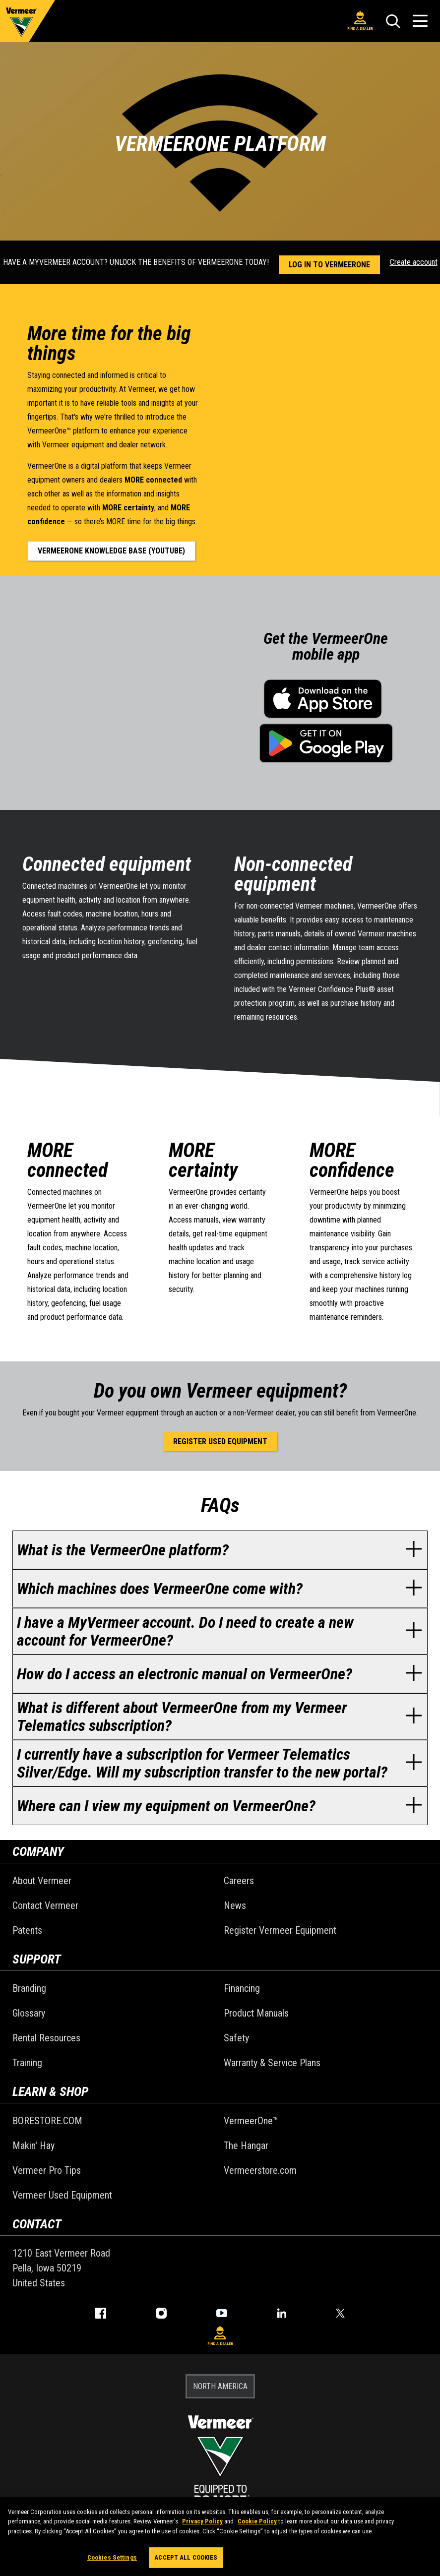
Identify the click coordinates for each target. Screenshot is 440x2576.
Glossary (28, 2013)
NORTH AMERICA (220, 2386)
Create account (414, 262)
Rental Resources (46, 2038)
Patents (27, 1930)
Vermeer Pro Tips (46, 2170)
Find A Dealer (360, 21)
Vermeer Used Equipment (62, 2195)
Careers (239, 1881)
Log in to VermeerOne (329, 264)
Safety (236, 2038)
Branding (29, 1988)
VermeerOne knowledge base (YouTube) (111, 550)
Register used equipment (220, 1441)
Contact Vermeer (45, 1905)
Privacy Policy (202, 2521)
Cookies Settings (112, 2557)
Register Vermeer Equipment (280, 1930)
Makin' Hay (33, 2145)
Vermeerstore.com (260, 2170)
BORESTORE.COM (47, 2121)
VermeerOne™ (251, 2121)
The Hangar (246, 2145)
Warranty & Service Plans (272, 2063)
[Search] (392, 21)
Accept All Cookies (185, 2557)
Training (27, 2063)
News (235, 1905)
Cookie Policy (257, 2521)
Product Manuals (256, 2013)
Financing (242, 1988)
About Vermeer (41, 1881)
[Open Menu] (420, 21)
